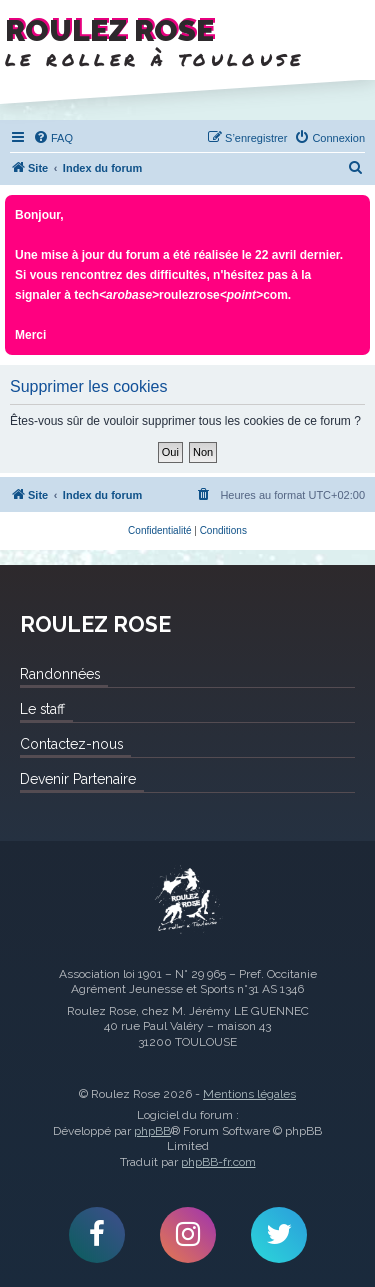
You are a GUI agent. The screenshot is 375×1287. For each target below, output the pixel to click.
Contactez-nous (71, 744)
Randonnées (60, 674)
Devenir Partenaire (78, 779)
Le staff (42, 709)
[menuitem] (53, 138)
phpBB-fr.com (218, 1162)
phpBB (152, 1131)
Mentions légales (249, 1094)
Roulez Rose (188, 901)
